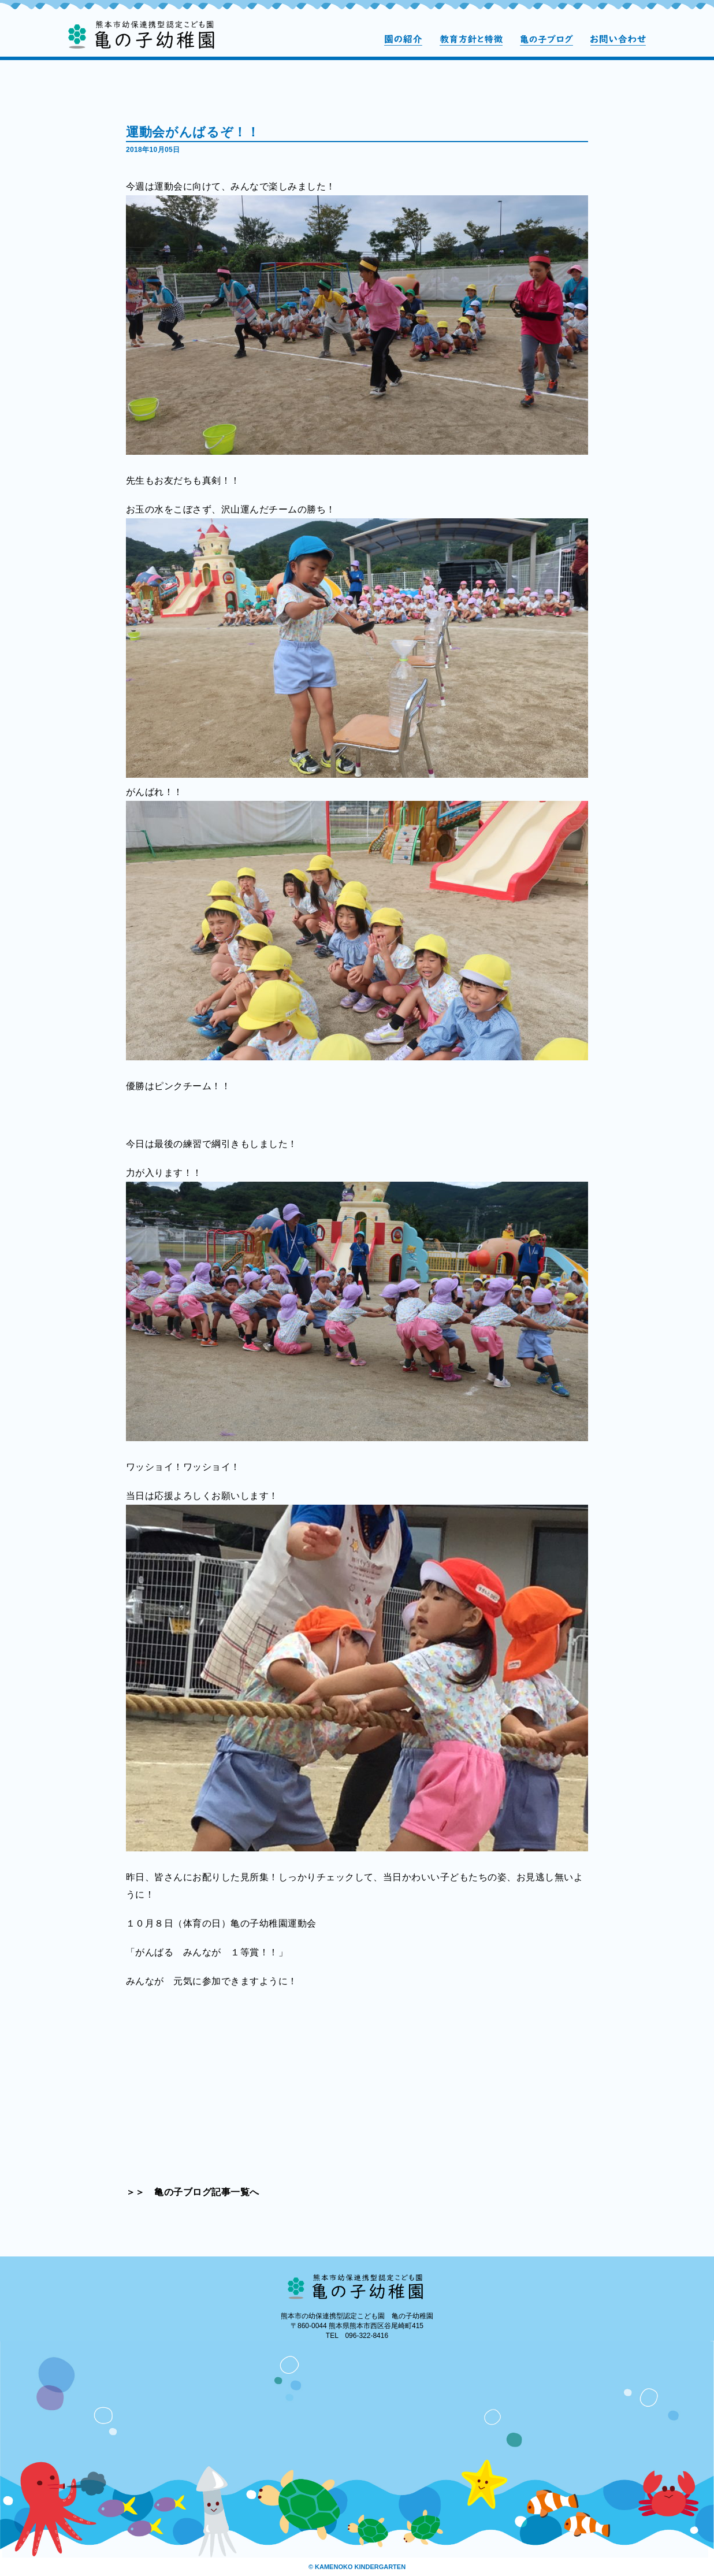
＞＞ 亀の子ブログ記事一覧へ (192, 2192)
